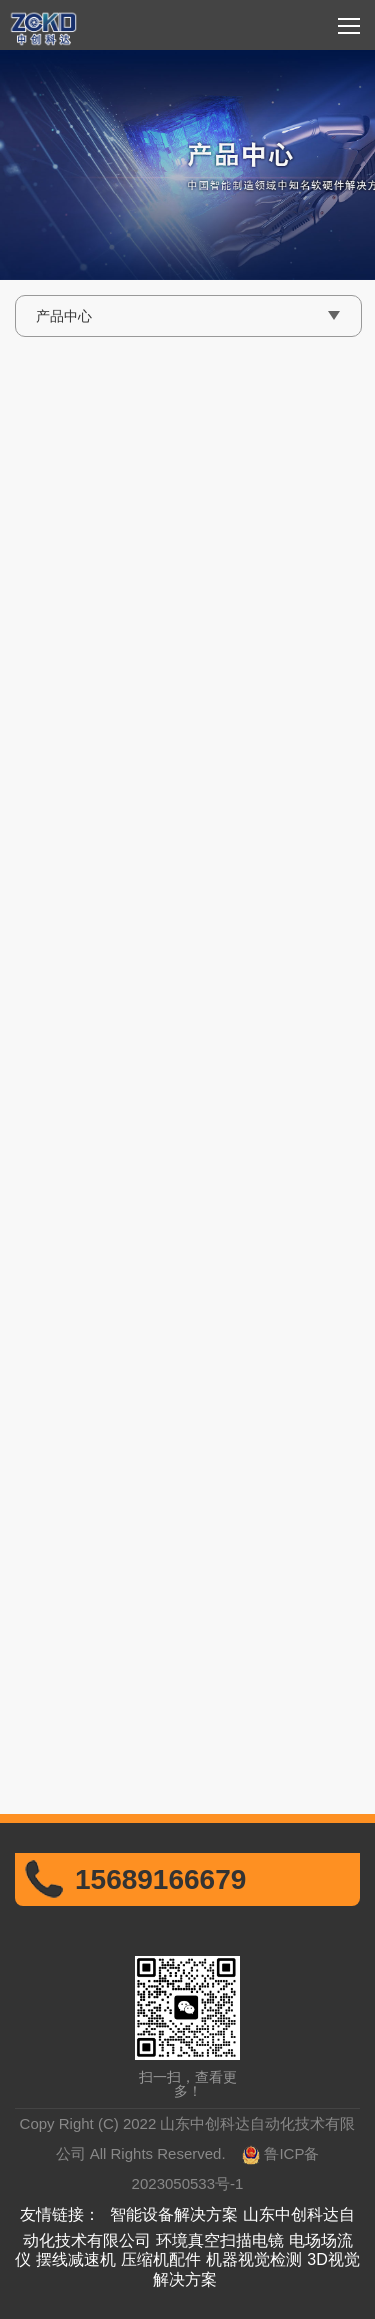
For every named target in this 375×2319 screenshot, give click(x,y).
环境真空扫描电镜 (220, 2240)
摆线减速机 (76, 2259)
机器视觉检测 (254, 2259)
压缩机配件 (161, 2259)
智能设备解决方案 (174, 2214)
